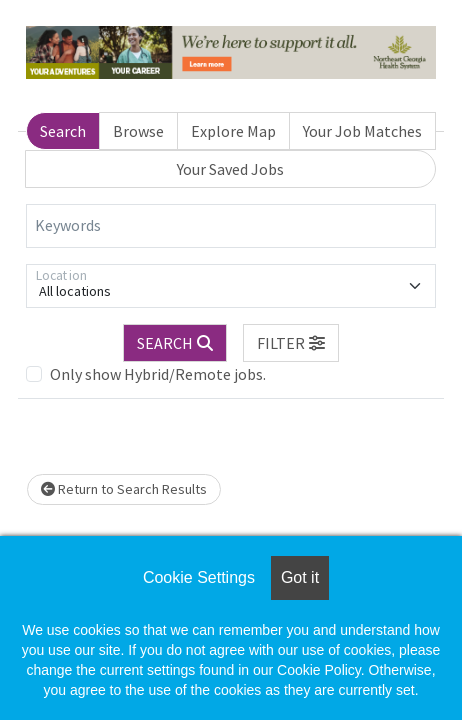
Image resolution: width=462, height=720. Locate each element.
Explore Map (233, 131)
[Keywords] (231, 226)
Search (63, 131)
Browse (138, 131)
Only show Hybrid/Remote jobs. (158, 374)
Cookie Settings (199, 577)
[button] (291, 343)
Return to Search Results (124, 489)
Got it (300, 577)
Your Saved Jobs (230, 169)
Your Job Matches (362, 131)
